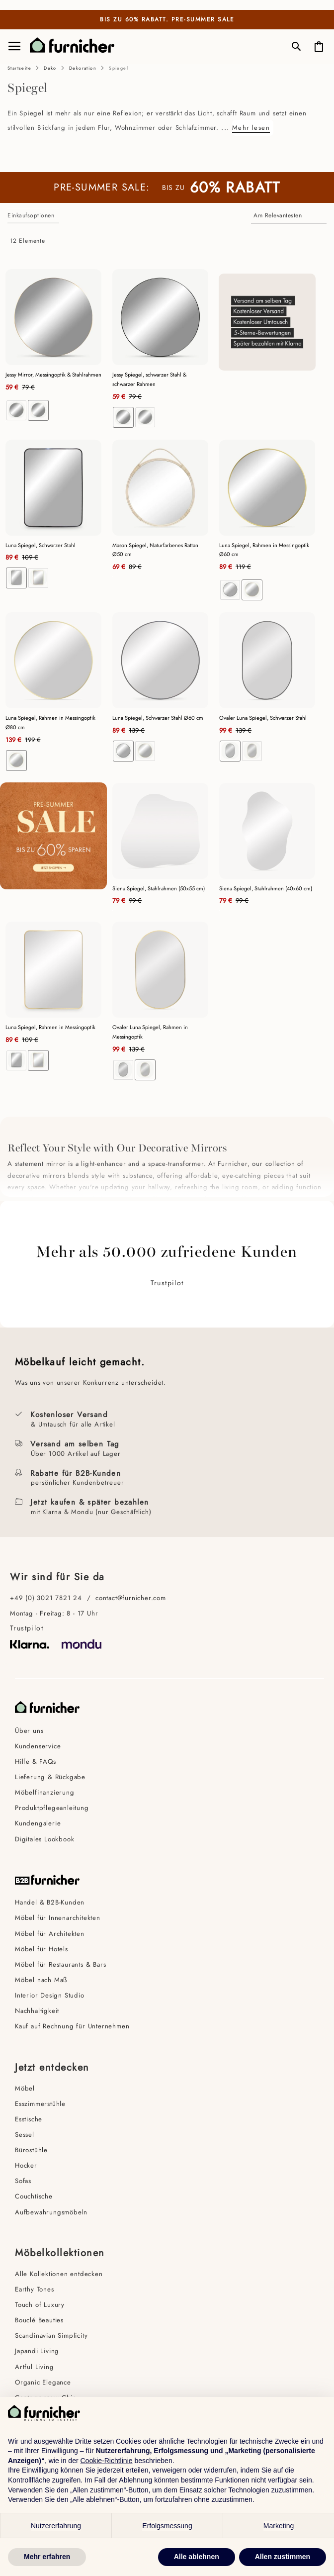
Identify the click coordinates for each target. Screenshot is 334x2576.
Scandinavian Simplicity (51, 2335)
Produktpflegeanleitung (52, 1808)
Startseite (19, 68)
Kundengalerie (38, 1823)
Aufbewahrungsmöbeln (51, 2212)
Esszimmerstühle (40, 2103)
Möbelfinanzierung (45, 1792)
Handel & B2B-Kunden (49, 1902)
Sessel (24, 2134)
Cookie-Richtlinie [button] (106, 2461)
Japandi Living (37, 2351)
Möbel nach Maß (41, 1980)
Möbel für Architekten (49, 1933)
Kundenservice (38, 1746)
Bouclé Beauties (39, 2320)
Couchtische (34, 2196)
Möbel (25, 2088)
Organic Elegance (43, 2382)
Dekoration (82, 68)
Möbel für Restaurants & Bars (60, 1964)
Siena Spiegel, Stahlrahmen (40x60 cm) (265, 888)
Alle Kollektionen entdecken (59, 2274)
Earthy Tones (34, 2289)
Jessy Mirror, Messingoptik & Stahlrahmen (53, 375)
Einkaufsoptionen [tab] (30, 215)
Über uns (29, 1730)
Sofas (23, 2181)
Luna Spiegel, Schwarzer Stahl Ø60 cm (157, 718)
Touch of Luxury (40, 2304)
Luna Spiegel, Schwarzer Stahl (40, 545)
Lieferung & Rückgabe (50, 1777)
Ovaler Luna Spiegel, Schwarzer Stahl (263, 718)
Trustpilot (167, 1283)
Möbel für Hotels (41, 1949)
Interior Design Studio (49, 1995)
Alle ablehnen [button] (196, 2557)
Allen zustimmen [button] (282, 2557)
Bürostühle (31, 2150)
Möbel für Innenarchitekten (57, 1917)
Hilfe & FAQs (35, 1761)
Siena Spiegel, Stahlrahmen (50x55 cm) (158, 888)
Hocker (26, 2165)
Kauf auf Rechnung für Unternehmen (72, 2026)
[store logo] (68, 45)
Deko (50, 68)
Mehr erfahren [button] (47, 2557)
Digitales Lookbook (44, 1839)
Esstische (28, 2119)
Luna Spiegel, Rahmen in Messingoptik (50, 1027)
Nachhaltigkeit (37, 2010)
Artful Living (34, 2367)
